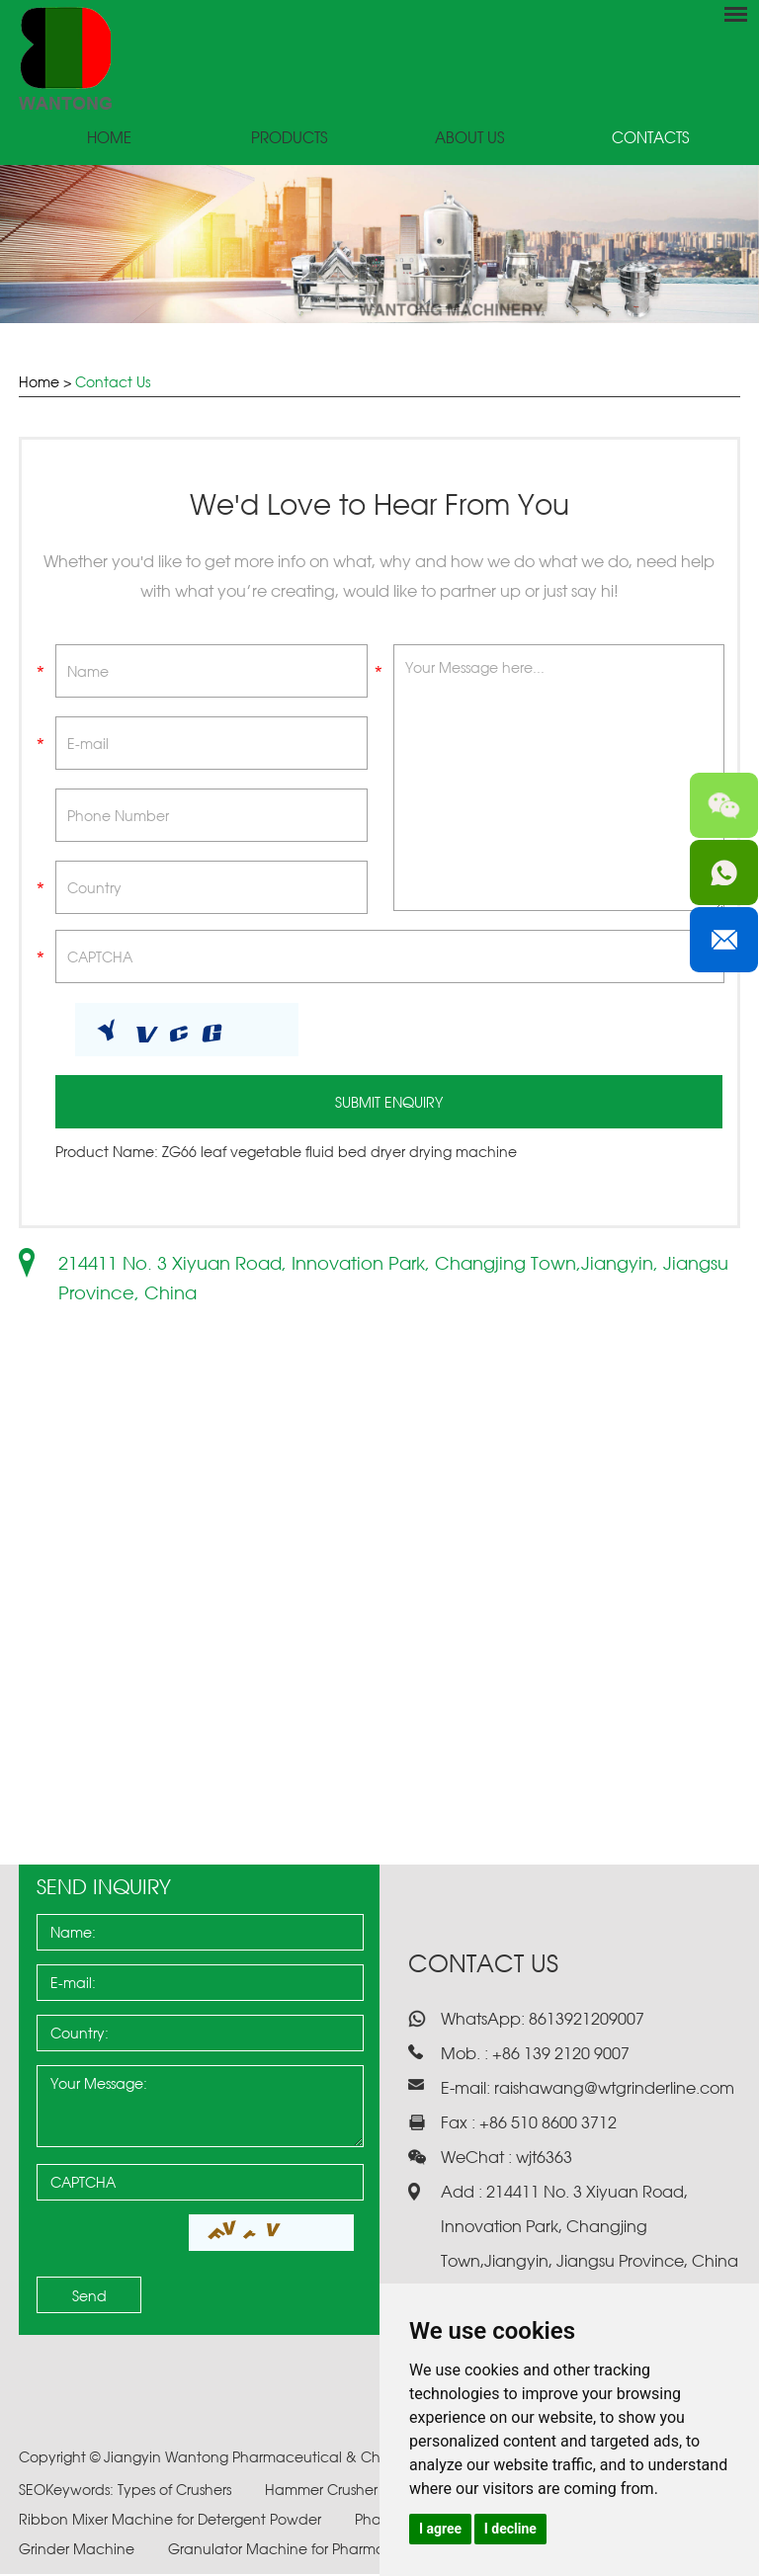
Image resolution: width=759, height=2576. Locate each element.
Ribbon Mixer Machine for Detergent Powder (172, 2521)
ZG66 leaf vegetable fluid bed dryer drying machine (339, 1153)
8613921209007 (584, 2021)
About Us (469, 138)
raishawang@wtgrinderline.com (614, 2090)
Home (109, 138)
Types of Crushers (176, 2491)
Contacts (650, 138)
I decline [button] (510, 2528)
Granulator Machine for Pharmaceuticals (309, 2550)
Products (289, 138)
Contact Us (112, 382)
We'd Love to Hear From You (379, 505)
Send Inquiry (104, 1888)
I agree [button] (440, 2528)
